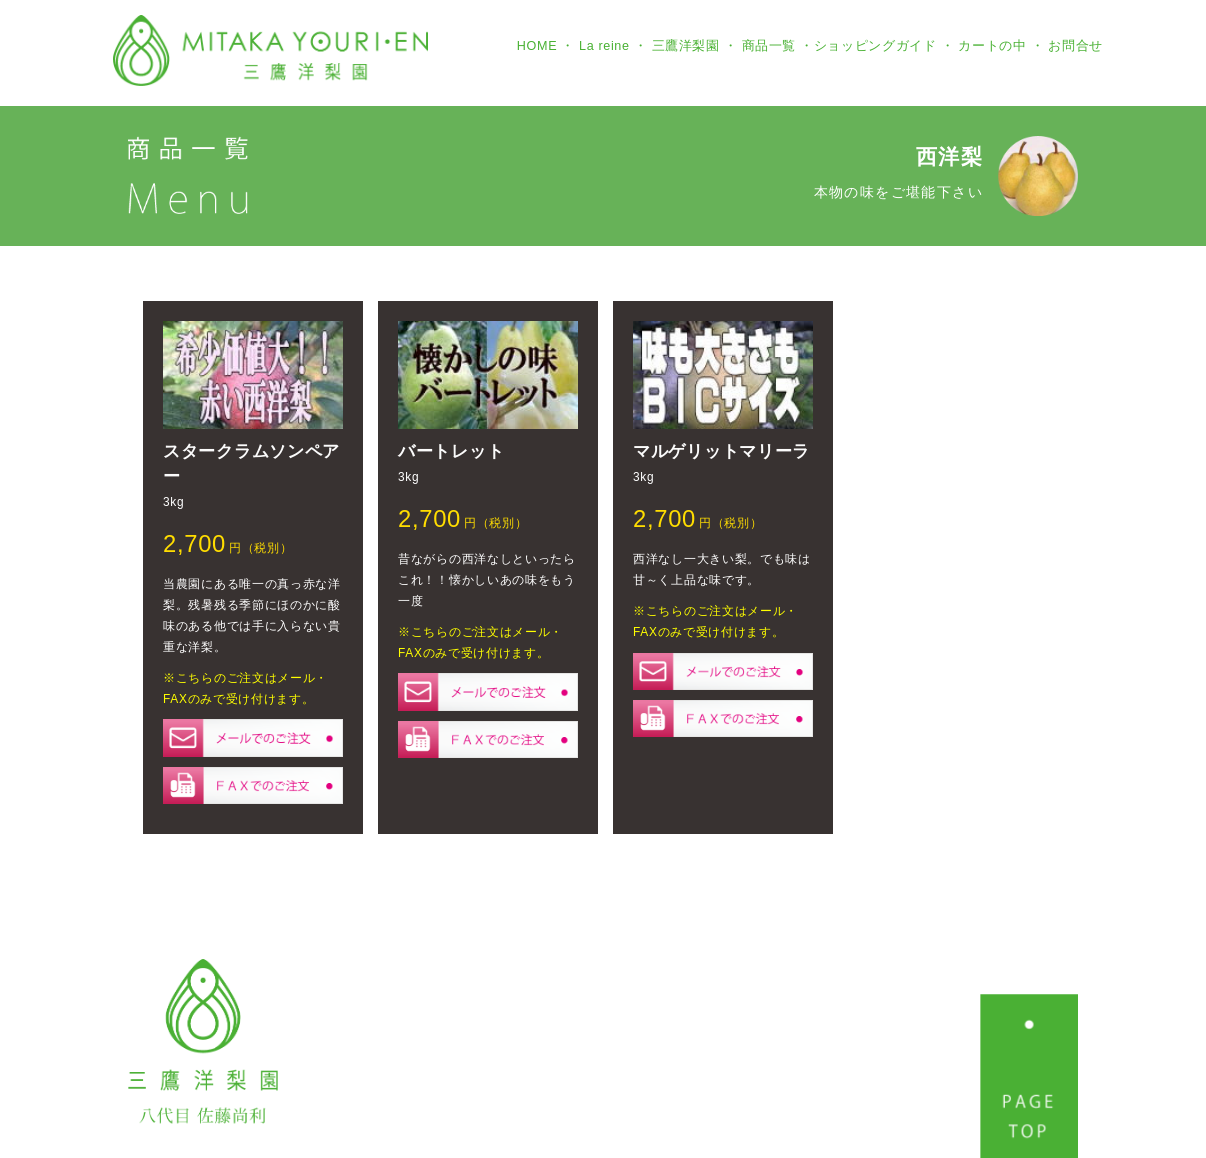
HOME (537, 46)
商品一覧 (769, 46)
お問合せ (1075, 46)
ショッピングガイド (875, 46)
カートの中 (992, 46)
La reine (604, 46)
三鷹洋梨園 (686, 46)
